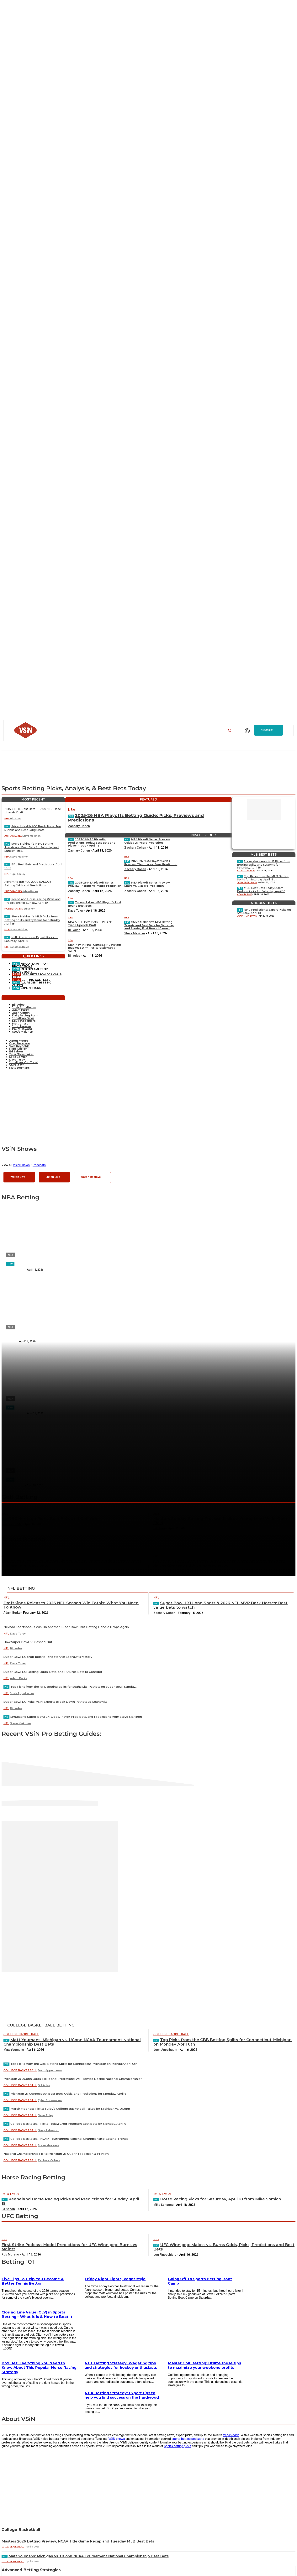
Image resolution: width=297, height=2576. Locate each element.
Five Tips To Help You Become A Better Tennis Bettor (33, 2281)
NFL (6, 1597)
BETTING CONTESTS (36, 980)
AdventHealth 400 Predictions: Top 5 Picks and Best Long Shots (32, 828)
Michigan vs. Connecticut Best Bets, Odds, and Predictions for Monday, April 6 (68, 2093)
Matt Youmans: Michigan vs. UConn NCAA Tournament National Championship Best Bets (72, 2042)
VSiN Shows (21, 1165)
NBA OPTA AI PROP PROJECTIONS (30, 965)
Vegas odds (231, 2435)
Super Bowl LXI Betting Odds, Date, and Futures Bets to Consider (52, 1672)
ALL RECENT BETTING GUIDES (31, 984)
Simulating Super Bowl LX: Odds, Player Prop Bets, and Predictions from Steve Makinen (76, 1716)
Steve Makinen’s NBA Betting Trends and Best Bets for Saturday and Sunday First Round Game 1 (149, 925)
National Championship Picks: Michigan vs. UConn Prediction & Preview (56, 2154)
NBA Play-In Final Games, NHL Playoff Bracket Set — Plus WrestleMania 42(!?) (94, 947)
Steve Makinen (31, 835)
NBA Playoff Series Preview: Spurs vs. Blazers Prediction (147, 884)
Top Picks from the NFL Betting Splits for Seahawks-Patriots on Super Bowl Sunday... (73, 1686)
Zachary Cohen (79, 826)
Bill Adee (15, 818)
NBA (7, 818)
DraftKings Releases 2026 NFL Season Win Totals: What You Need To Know (71, 1605)
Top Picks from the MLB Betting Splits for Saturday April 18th (263, 877)
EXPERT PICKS (31, 988)
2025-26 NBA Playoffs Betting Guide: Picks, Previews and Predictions (136, 818)
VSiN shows (116, 2439)
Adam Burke (30, 891)
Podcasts (39, 1165)
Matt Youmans (19, 1067)
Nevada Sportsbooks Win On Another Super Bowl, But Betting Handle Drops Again (66, 1627)
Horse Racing (13, 908)
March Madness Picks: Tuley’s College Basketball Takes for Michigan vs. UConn (70, 2108)
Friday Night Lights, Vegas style (115, 2279)
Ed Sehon (29, 908)
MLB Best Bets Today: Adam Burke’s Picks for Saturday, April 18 (261, 889)
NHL (6, 947)
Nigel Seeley (17, 874)
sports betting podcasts (188, 2439)
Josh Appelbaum (24, 1007)
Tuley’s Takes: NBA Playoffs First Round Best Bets (94, 904)
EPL (6, 874)
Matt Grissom (21, 1023)
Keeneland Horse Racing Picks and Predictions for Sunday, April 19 (32, 901)
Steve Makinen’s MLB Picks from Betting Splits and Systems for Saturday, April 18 (32, 920)
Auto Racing (13, 835)
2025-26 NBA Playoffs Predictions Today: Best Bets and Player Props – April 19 (91, 842)
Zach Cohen (21, 1012)
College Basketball (21, 2034)
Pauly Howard (22, 1029)
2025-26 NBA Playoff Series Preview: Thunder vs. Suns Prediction (150, 862)
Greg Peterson (19, 1043)
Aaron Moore (18, 1040)
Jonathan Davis (19, 947)
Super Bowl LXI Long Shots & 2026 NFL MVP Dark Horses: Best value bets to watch (220, 1605)
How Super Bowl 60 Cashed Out (27, 1642)
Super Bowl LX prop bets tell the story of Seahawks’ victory (47, 1657)
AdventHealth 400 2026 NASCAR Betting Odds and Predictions (27, 883)
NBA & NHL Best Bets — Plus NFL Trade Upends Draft (91, 923)
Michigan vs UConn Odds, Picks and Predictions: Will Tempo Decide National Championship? (72, 2079)
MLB (7, 929)
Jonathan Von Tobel (23, 1062)
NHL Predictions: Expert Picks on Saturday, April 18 (264, 911)
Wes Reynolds (19, 1046)
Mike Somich (18, 1057)
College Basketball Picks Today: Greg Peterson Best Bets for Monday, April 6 (68, 2123)
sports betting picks (177, 2446)
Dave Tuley (17, 1059)
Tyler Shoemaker (21, 1054)
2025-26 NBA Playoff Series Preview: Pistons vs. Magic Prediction (94, 884)
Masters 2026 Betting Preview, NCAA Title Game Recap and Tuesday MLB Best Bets (78, 2541)
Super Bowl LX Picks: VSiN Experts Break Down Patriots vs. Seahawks (55, 1701)
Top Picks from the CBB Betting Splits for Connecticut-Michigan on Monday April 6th (222, 2042)
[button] (229, 730)
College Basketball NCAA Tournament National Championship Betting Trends (69, 2139)
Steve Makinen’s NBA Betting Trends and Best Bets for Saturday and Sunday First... (31, 847)
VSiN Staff (16, 1065)
